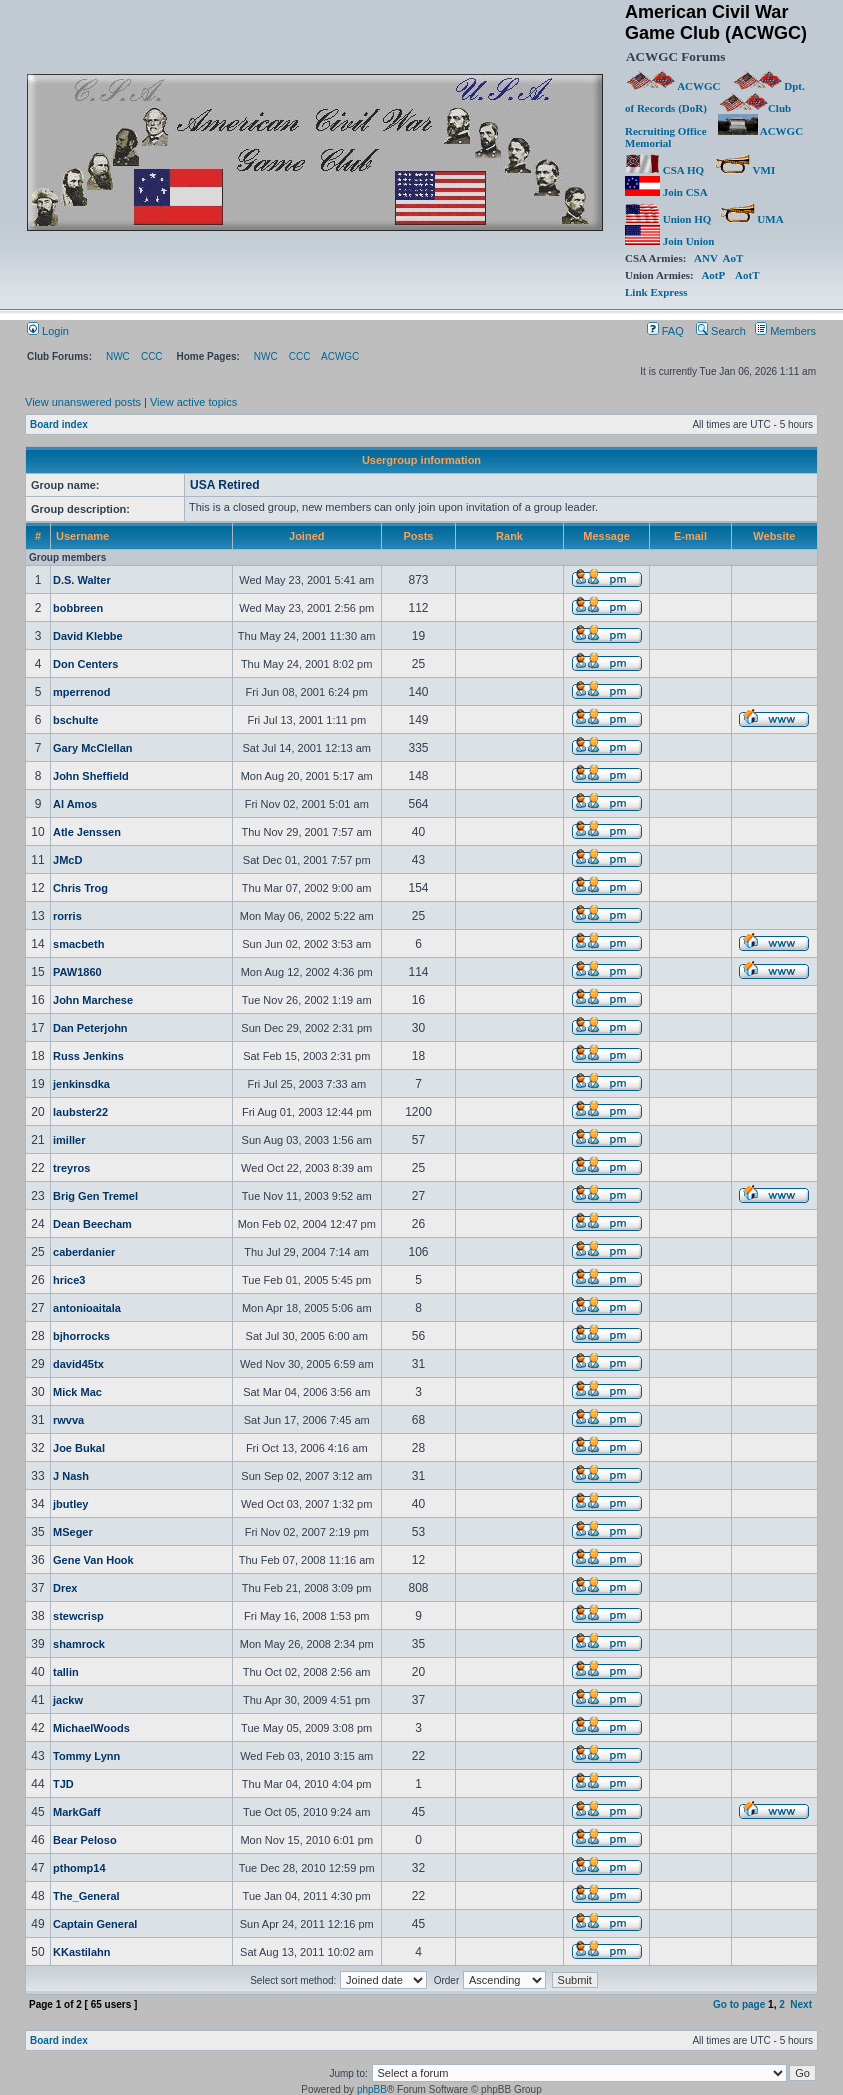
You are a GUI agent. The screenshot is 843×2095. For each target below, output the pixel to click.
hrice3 (69, 1280)
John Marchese (93, 1000)
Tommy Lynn (86, 1756)
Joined (306, 536)
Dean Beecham (92, 1224)
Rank (509, 536)
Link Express (656, 292)
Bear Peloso (85, 1840)
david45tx (78, 1364)
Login (48, 331)
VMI (745, 170)
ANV (706, 258)
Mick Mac (77, 1392)
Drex (65, 1588)
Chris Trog (80, 888)
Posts (419, 536)
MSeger (73, 1532)
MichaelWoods (91, 1728)
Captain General (95, 1924)
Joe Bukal (79, 1448)
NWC (118, 356)
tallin (66, 1672)
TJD (63, 1784)
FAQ (665, 331)
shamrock (79, 1644)
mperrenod (81, 692)
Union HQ (668, 219)
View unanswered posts (83, 402)
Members (785, 331)
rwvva (68, 1420)
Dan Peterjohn (90, 1028)
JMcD (67, 860)
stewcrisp (78, 1616)
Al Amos (75, 804)
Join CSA (666, 192)
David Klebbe (88, 636)
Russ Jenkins (88, 1056)
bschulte (75, 720)
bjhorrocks (81, 1336)
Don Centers (85, 664)
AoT (733, 258)
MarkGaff (77, 1812)
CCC (152, 356)
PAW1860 (77, 972)
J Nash (71, 1476)
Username (82, 536)
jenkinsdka (81, 1084)
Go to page (739, 2004)
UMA (751, 219)
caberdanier (84, 1252)
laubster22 (80, 1112)
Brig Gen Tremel (95, 1196)
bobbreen (78, 608)
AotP (712, 275)
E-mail (690, 536)
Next (801, 2004)
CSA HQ (664, 170)
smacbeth (78, 944)
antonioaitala (87, 1308)
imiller (69, 1140)
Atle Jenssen (87, 832)
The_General (86, 1896)
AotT (747, 275)
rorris (67, 916)
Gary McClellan (92, 748)
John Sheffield (91, 776)
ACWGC (674, 86)
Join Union (671, 241)
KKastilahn (81, 1952)
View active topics (193, 402)
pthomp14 (79, 1868)
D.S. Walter (82, 580)
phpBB (372, 2089)
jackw (68, 1700)
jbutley (70, 1504)
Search (721, 331)
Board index (59, 424)
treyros (71, 1168)
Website (774, 536)
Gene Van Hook (93, 1560)
